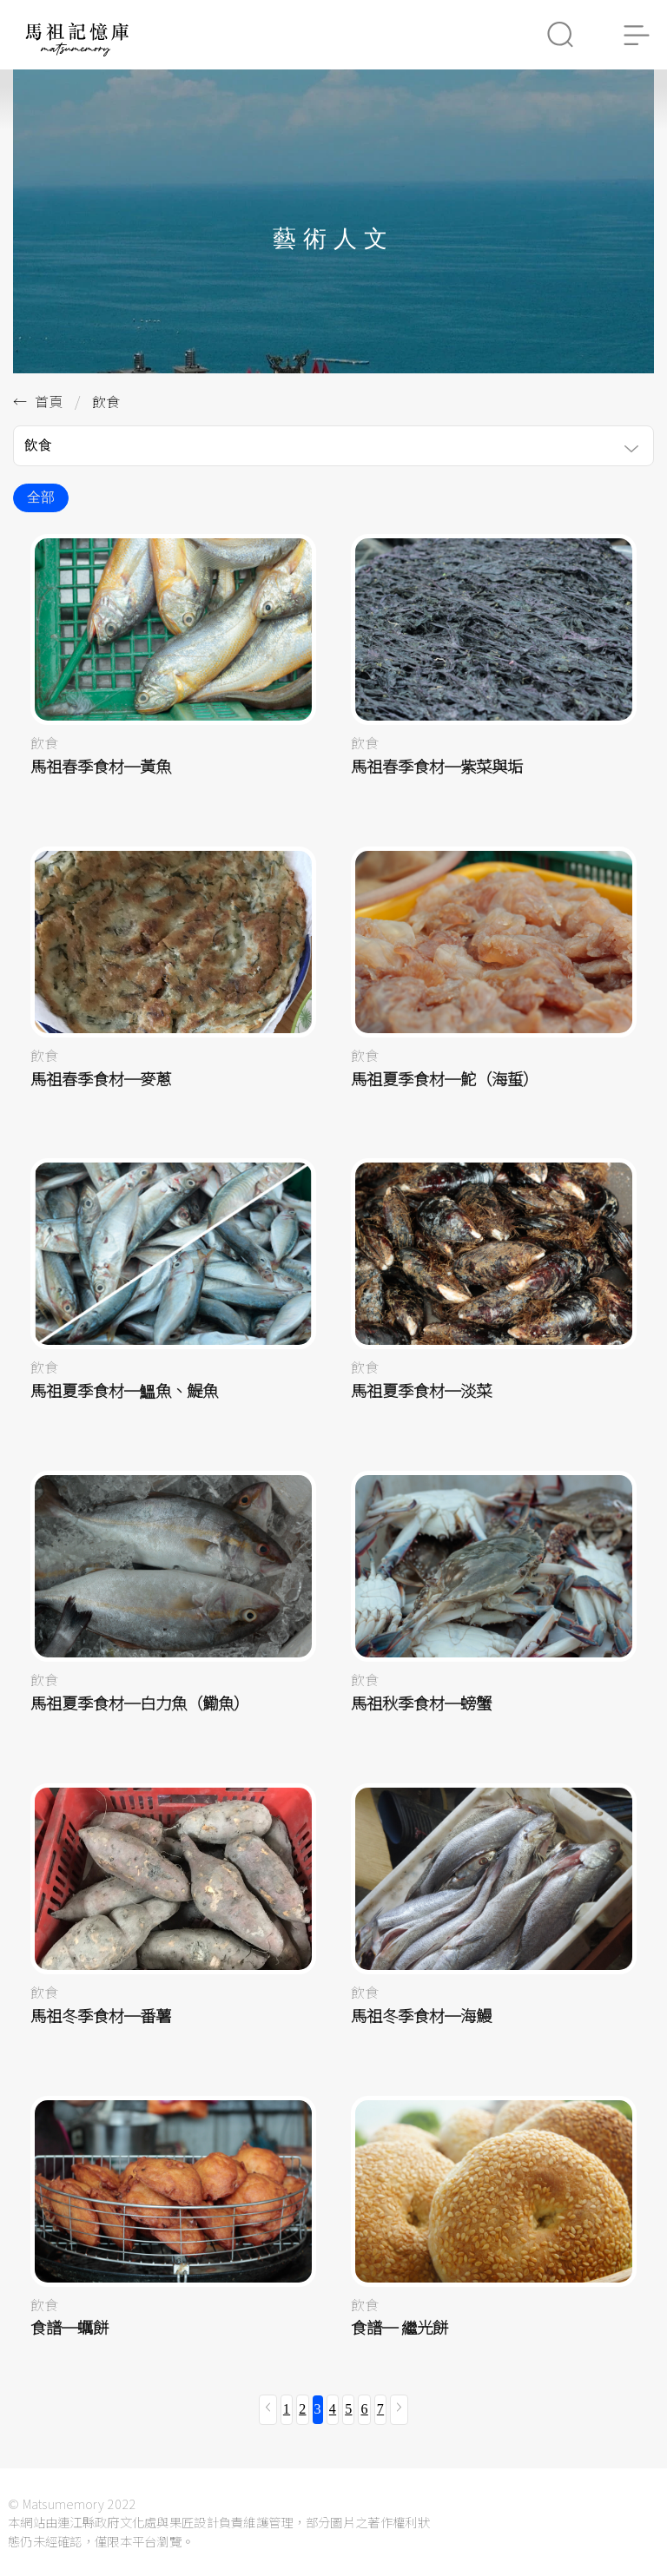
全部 (41, 497)
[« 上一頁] (267, 2409)
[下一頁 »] (399, 2409)
